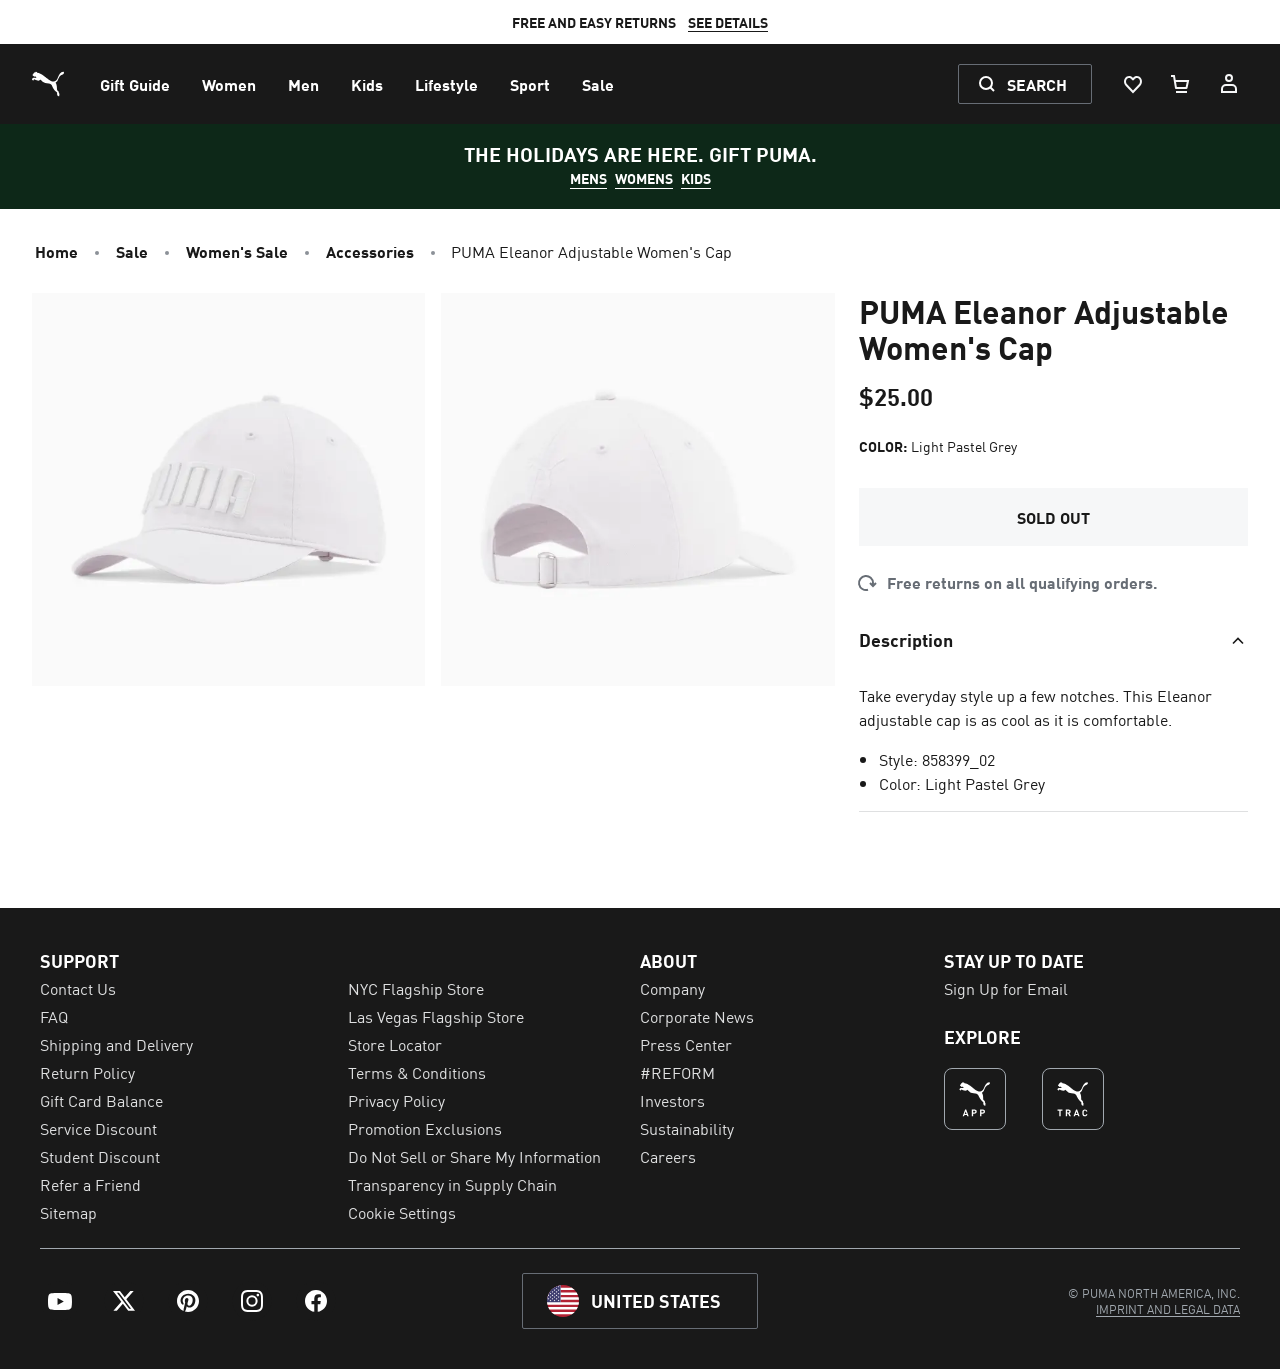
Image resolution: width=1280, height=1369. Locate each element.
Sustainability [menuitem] (687, 1128)
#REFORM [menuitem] (677, 1072)
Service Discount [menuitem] (98, 1128)
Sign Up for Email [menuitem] (1006, 988)
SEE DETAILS (728, 22)
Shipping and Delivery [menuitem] (116, 1044)
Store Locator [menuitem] (395, 1044)
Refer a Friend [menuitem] (90, 1184)
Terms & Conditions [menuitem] (417, 1072)
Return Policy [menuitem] (87, 1072)
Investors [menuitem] (672, 1100)
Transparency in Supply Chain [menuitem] (452, 1184)
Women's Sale (237, 251)
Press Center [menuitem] (686, 1044)
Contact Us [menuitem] (78, 988)
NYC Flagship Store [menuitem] (416, 988)
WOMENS (644, 178)
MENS (588, 178)
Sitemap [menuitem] (68, 1212)
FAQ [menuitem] (54, 1016)
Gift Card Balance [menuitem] (101, 1100)
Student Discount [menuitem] (100, 1156)
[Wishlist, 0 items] (1132, 84)
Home (56, 251)
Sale (132, 251)
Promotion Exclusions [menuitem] (425, 1128)
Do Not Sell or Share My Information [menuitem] (474, 1156)
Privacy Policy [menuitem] (396, 1100)
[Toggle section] (1053, 639)
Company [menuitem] (672, 988)
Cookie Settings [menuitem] (402, 1212)
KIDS (696, 178)
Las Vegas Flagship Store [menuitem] (436, 1016)
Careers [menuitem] (668, 1156)
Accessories (370, 251)
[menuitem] (135, 84)
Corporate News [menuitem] (697, 1016)
